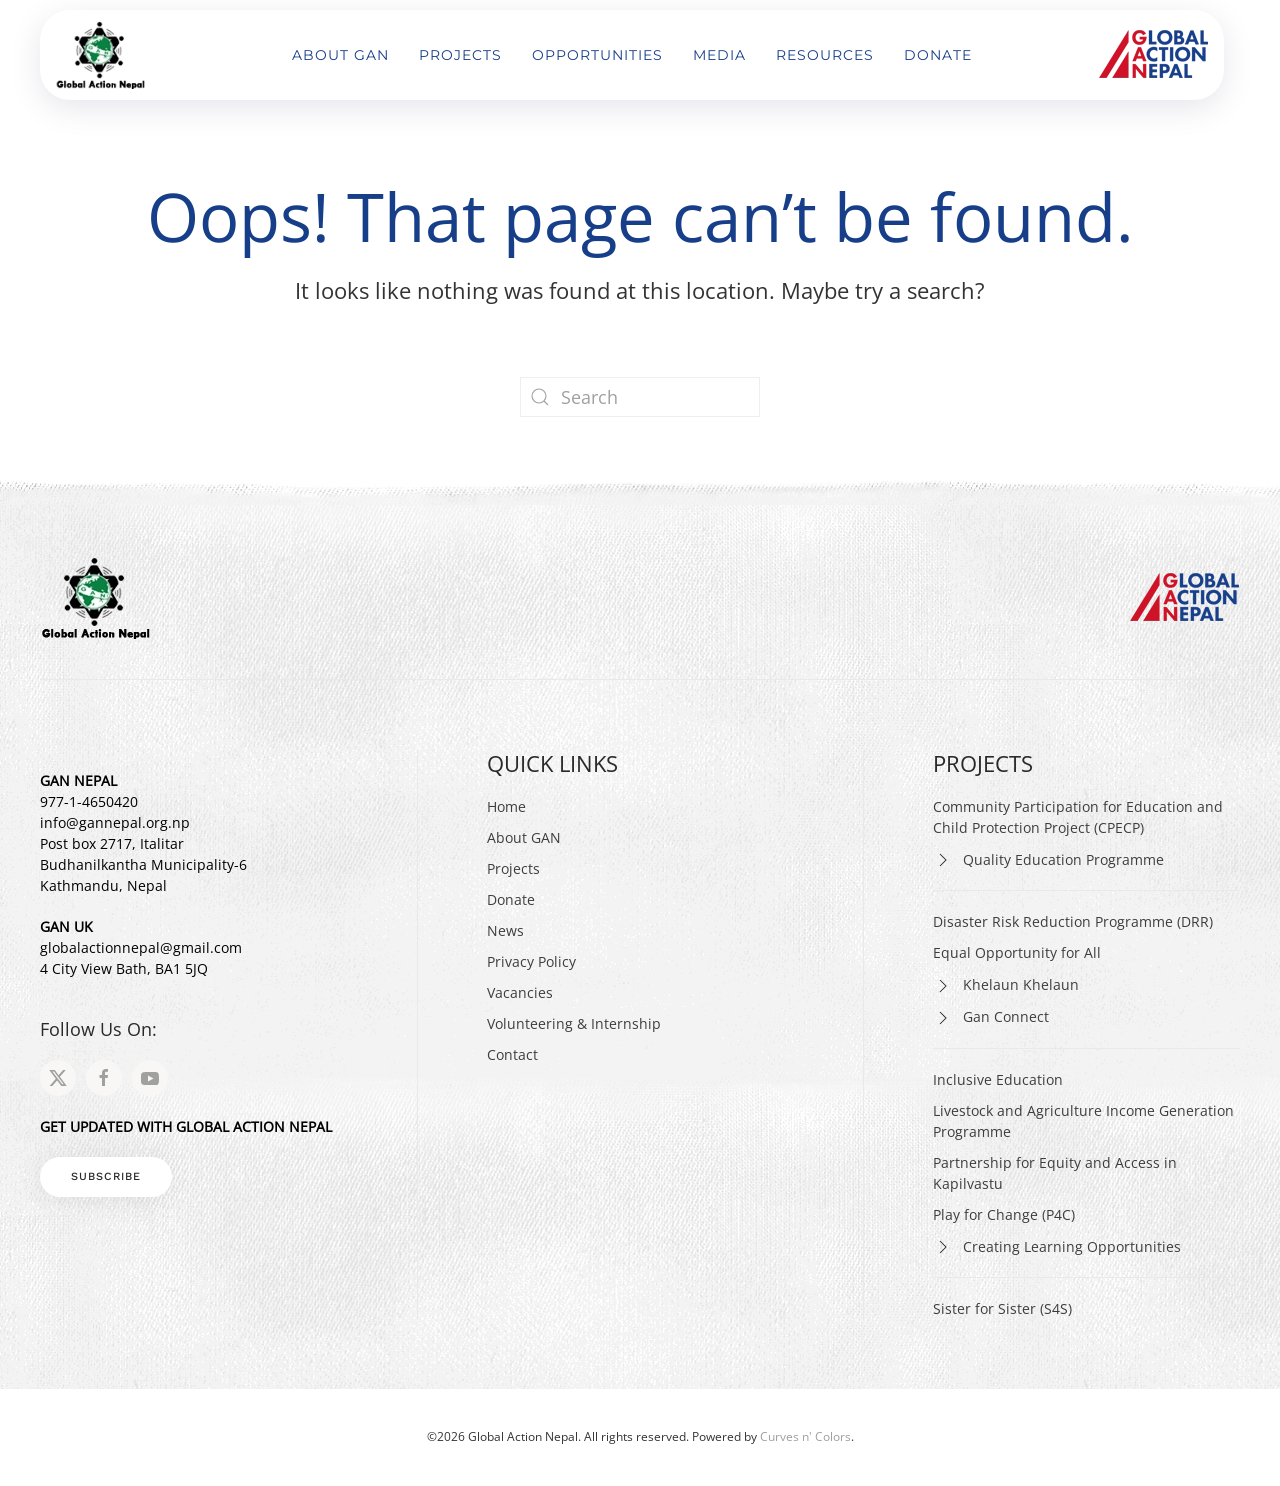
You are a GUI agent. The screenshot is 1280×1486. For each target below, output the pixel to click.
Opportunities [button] (597, 55)
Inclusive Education (998, 1079)
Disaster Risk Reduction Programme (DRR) (1073, 921)
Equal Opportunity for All (1017, 952)
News (505, 930)
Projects (513, 868)
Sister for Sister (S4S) (1002, 1308)
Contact (512, 1054)
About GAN (340, 55)
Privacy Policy (531, 961)
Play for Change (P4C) (1004, 1214)
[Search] (640, 397)
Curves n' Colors (805, 1436)
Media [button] (719, 55)
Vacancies (520, 992)
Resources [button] (825, 55)
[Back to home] (103, 55)
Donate (938, 55)
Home (506, 806)
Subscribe (106, 1176)
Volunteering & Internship (574, 1023)
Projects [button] (460, 55)
